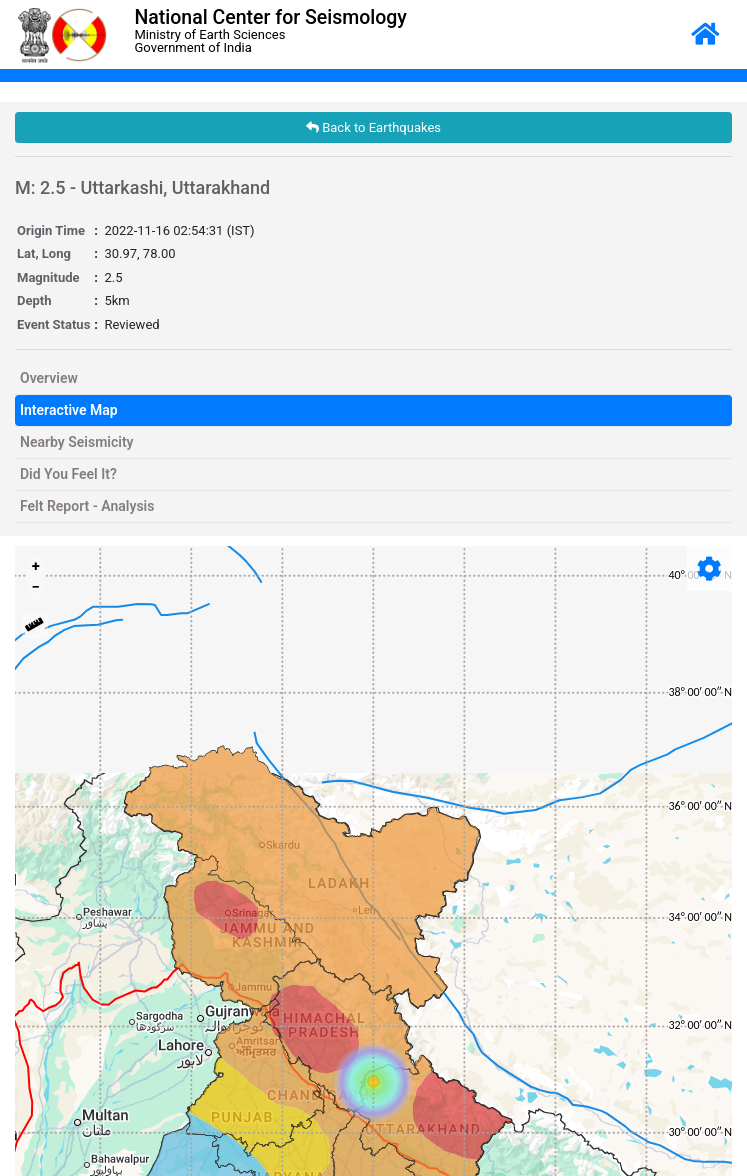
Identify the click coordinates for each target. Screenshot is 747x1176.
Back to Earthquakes (373, 127)
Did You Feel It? (68, 474)
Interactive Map (69, 410)
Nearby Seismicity (77, 442)
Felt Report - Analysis (87, 506)
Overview (49, 378)
